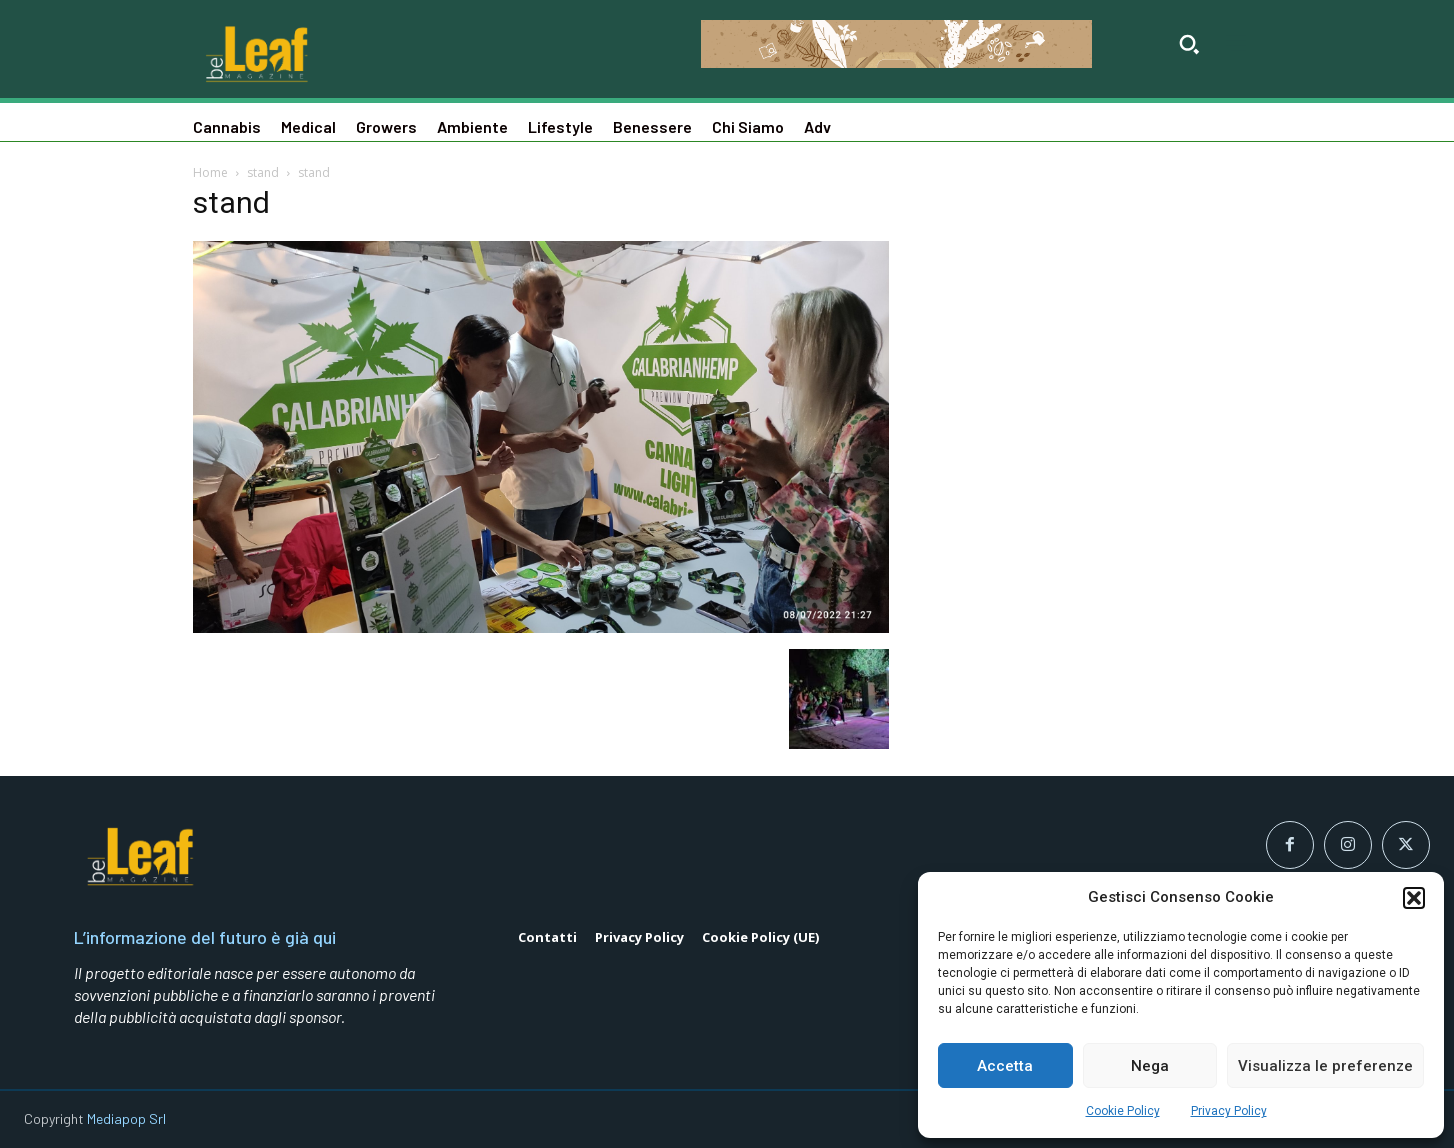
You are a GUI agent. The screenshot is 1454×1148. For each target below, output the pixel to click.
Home (210, 172)
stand (263, 172)
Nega (1150, 1066)
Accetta (1005, 1066)
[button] (1414, 898)
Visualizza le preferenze (1325, 1066)
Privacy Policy (1229, 1111)
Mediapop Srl (126, 1118)
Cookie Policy (1123, 1111)
